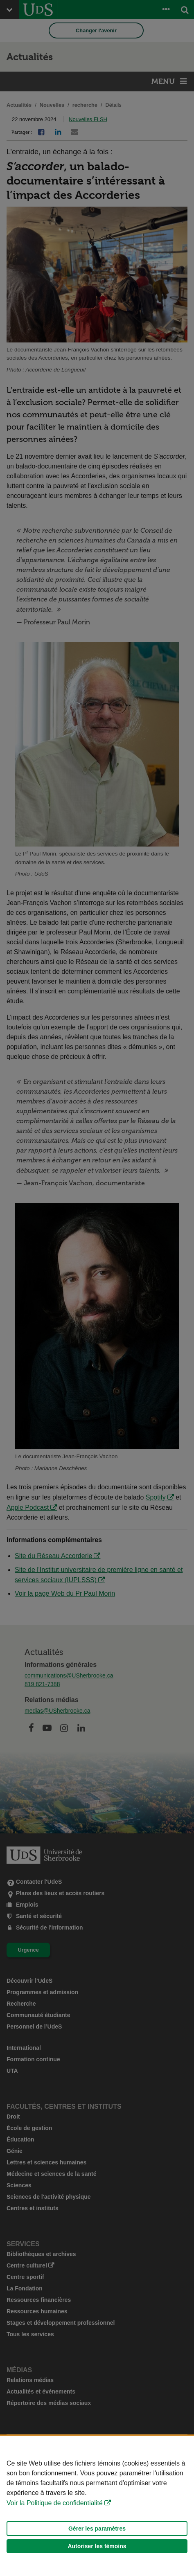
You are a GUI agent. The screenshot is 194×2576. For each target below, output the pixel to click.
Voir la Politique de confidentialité (55, 2502)
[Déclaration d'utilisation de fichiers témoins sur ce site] (97, 2506)
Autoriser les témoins (97, 2546)
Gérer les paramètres (97, 2528)
